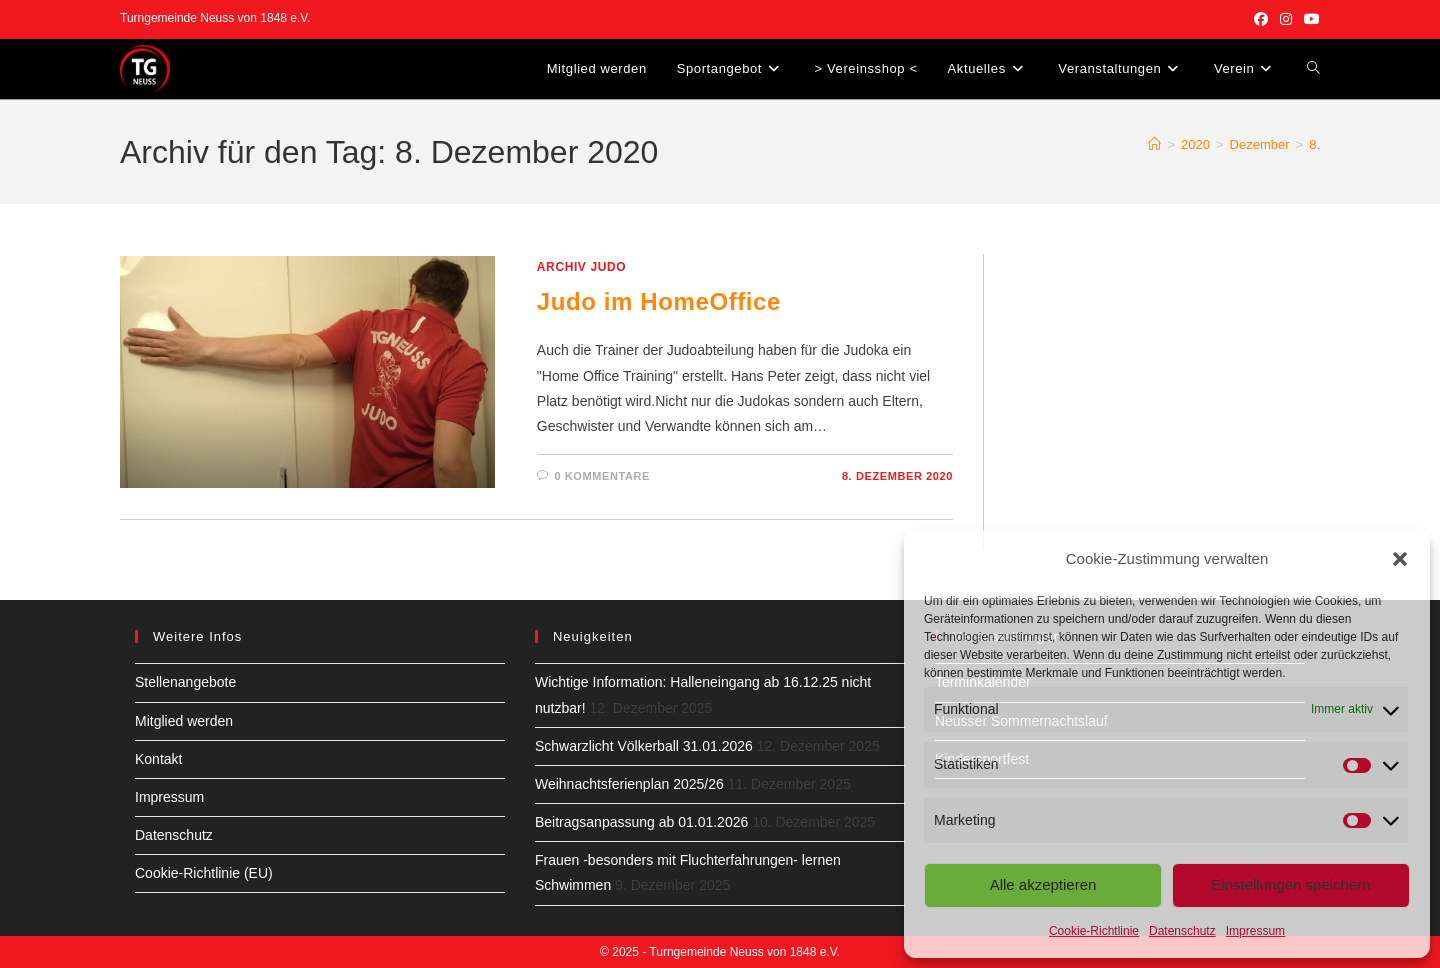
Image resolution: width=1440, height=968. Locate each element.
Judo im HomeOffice (659, 301)
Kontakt (158, 759)
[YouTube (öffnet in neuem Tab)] (1309, 19)
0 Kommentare (602, 476)
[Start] (1154, 144)
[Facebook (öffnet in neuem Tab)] (1261, 19)
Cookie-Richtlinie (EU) (204, 873)
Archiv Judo (581, 267)
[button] (1400, 559)
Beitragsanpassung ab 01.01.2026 (641, 822)
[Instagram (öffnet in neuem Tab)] (1286, 19)
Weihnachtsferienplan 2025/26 (629, 784)
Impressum (1255, 931)
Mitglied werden (184, 721)
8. (1314, 144)
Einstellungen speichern (1290, 884)
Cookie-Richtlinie (1094, 931)
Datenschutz (1182, 931)
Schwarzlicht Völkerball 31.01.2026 (644, 746)
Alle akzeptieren (1043, 884)
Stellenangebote (185, 682)
